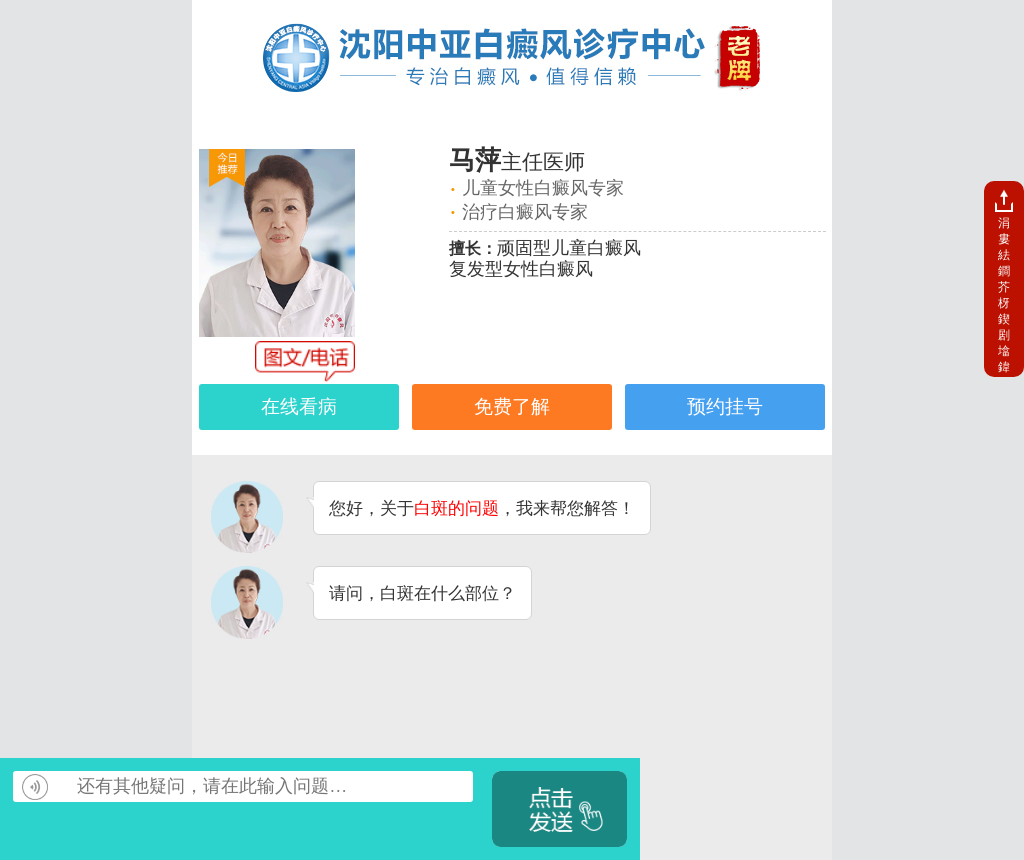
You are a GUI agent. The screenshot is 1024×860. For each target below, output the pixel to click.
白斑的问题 (456, 508)
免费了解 (512, 406)
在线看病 (299, 406)
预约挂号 (725, 406)
